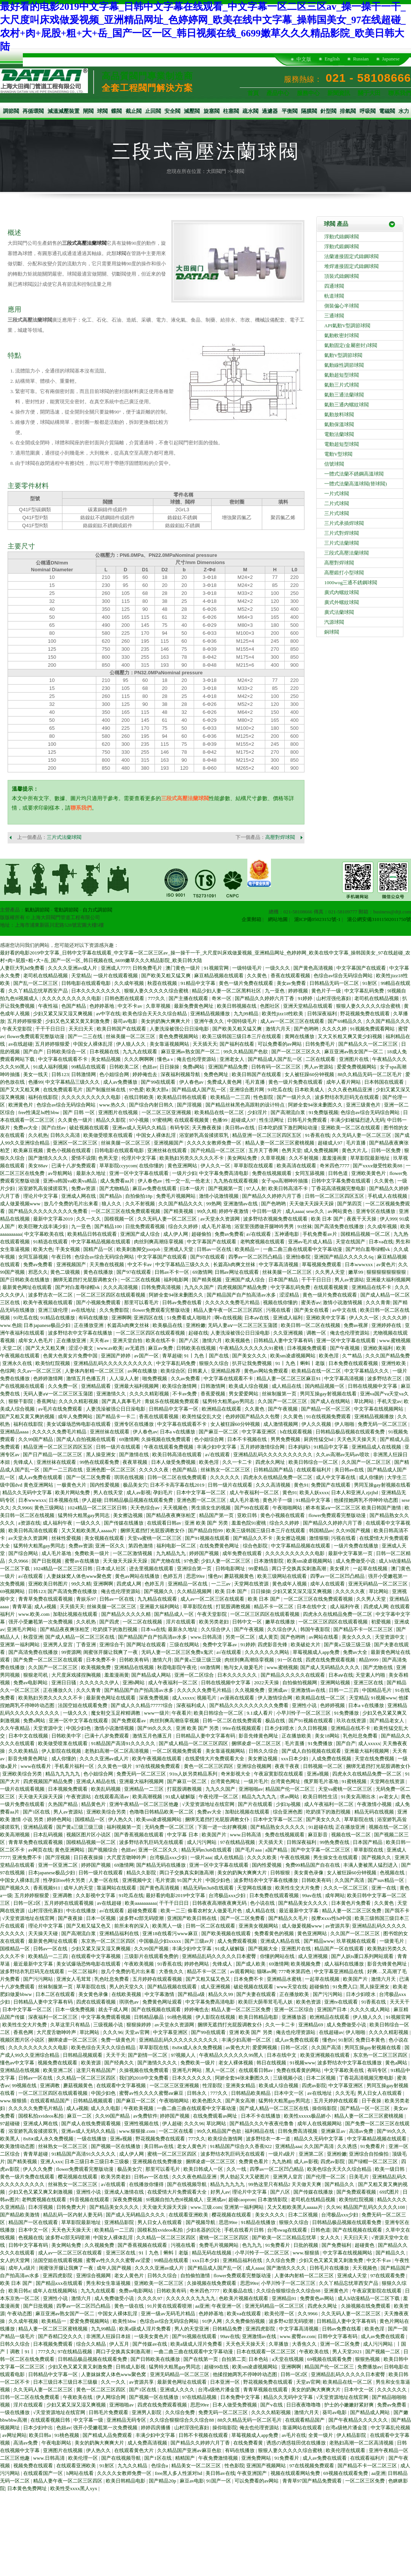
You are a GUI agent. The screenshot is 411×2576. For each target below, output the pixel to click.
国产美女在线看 (312, 1310)
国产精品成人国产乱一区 (275, 1059)
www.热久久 (113, 1105)
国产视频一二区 (383, 2351)
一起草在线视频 (371, 1568)
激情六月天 (279, 1029)
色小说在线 (263, 1903)
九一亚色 (275, 991)
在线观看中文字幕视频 (96, 1956)
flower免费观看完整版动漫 (36, 1036)
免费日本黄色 (370, 2040)
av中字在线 (108, 1013)
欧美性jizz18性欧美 (283, 1013)
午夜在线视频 (295, 1857)
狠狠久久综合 (214, 1363)
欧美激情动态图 (18, 2146)
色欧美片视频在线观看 (244, 2298)
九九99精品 (247, 1013)
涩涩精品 (289, 1295)
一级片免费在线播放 (356, 1546)
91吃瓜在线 (280, 1089)
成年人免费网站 (76, 1416)
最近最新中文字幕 (299, 1910)
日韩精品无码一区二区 (334, 983)
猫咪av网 (266, 1971)
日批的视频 (306, 2245)
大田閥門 (216, 171)
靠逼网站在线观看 (117, 1888)
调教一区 (316, 1333)
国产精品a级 (192, 1994)
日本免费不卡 (101, 1660)
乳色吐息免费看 (361, 1736)
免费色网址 (216, 1074)
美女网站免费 (242, 1158)
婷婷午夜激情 (234, 1211)
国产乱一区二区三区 (36, 983)
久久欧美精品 (23, 1751)
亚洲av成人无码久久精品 (140, 1127)
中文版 (303, 59)
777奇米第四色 (295, 1971)
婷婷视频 (298, 991)
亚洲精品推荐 (226, 1371)
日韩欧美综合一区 (66, 1051)
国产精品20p (163, 2481)
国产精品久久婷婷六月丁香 (265, 998)
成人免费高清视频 (147, 2443)
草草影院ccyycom (118, 1165)
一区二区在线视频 (141, 1279)
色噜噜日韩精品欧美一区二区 (162, 1812)
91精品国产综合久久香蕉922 (241, 2146)
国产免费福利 (337, 2245)
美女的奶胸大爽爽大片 (166, 1021)
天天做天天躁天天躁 (312, 1203)
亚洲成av (278, 1690)
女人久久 (330, 2237)
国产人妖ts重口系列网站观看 (363, 1956)
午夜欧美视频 (139, 1964)
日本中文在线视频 (28, 1736)
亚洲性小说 (305, 1705)
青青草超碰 (36, 2154)
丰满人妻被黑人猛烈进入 (371, 1865)
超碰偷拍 (201, 1234)
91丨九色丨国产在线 (207, 1356)
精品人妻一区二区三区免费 (352, 1910)
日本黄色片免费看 (351, 1903)
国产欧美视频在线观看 (226, 1933)
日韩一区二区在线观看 (211, 1926)
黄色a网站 (396, 2063)
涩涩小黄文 (81, 1348)
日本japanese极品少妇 (48, 1325)
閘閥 (88, 111)
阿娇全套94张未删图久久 (316, 1105)
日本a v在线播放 (178, 1432)
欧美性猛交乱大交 (202, 1416)
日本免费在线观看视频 (353, 1363)
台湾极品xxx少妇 (169, 1857)
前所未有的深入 (132, 1926)
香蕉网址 (46, 1401)
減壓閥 (192, 111)
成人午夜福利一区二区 (254, 1492)
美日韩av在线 (240, 1127)
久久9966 (22, 1508)
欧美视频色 (238, 1340)
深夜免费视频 (154, 1698)
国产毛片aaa (249, 1850)
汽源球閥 (334, 622)
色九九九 (252, 2245)
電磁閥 (387, 111)
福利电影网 (177, 1279)
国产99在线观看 (159, 1082)
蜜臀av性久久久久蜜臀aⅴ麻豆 (152, 2093)
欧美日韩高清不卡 (288, 1188)
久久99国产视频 (353, 1530)
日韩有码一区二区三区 (276, 1067)
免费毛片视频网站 (176, 1196)
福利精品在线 (260, 2131)
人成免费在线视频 (332, 1758)
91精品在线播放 (58, 1317)
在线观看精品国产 (50, 2101)
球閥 (102, 111)
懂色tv (215, 1576)
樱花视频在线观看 (78, 2177)
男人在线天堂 (108, 1492)
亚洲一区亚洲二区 (58, 1865)
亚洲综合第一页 (195, 1568)
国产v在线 (272, 2405)
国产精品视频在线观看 (172, 1986)
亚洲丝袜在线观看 (167, 1150)
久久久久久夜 (154, 1470)
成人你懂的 (372, 1477)
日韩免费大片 (71, 2207)
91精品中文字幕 (199, 983)
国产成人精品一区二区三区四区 (194, 1743)
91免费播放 (347, 1713)
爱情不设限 (83, 1158)
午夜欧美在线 (314, 2351)
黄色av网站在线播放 (138, 1576)
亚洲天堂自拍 (128, 1340)
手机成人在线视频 (388, 1196)
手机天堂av (389, 1401)
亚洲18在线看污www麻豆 (170, 1933)
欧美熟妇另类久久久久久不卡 (192, 1158)
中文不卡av (130, 1006)
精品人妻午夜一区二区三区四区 (228, 1310)
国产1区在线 (37, 1812)
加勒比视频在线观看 (76, 1614)
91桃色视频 (180, 2017)
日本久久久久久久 (237, 1675)
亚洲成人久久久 (178, 2389)
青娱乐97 (86, 1599)
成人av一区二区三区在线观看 (293, 1021)
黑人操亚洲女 (101, 1454)
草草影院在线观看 (254, 1165)
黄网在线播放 (300, 1036)
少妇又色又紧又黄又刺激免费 (78, 1021)
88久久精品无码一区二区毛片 (370, 1074)
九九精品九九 (171, 1553)
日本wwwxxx (359, 1264)
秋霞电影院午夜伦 (177, 1667)
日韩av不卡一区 (172, 1272)
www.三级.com (206, 2207)
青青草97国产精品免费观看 (312, 2481)
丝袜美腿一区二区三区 (131, 1036)
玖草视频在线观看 (356, 1941)
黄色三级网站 (49, 1508)
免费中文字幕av (220, 1644)
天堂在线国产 (351, 1241)
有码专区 (180, 1127)
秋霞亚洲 (33, 1637)
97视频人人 (184, 2055)
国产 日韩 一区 (79, 1112)
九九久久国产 (199, 1287)
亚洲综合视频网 (254, 1766)
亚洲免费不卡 (27, 1857)
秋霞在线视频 (162, 983)
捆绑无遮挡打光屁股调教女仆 (85, 1279)
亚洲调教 (63, 1895)
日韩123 (60, 1074)
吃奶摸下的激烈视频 (116, 1629)
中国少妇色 (79, 1728)
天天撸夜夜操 (207, 1127)
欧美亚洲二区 (58, 2070)
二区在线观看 (321, 1059)
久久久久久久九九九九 (191, 2298)
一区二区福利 (83, 1971)
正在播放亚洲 (89, 1325)
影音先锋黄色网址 (259, 1736)
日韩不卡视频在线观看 (203, 2435)
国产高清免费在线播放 (339, 1226)
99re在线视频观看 (242, 1728)
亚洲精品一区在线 (188, 1584)
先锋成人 (23, 1462)
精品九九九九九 (63, 1774)
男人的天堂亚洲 (192, 2329)
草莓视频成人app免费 (317, 1652)
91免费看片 (373, 2146)
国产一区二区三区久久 (296, 1051)
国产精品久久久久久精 (126, 1614)
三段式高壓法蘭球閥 (84, 243)
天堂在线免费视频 (375, 1758)
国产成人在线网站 (331, 1401)
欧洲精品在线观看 (222, 1409)
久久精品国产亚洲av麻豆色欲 (190, 2450)
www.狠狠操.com (137, 2131)
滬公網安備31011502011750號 (379, 919)
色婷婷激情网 (48, 1378)
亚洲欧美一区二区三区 (159, 2283)
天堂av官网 (138, 2032)
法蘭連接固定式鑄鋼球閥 (351, 256)
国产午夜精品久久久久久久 (358, 2420)
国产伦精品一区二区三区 (218, 1150)
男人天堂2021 (347, 2351)
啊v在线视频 (228, 1317)
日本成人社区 (111, 1568)
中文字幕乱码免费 (364, 991)
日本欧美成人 (310, 1089)
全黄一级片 (321, 2435)
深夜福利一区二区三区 (53, 2017)
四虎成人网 (129, 1584)
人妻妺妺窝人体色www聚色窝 (79, 1576)
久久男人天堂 (330, 1272)
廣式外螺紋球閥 (341, 602)
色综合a (160, 2465)
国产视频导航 (201, 2222)
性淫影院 (212, 2085)
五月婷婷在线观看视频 (69, 1903)
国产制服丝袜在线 (106, 1089)
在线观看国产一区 (43, 2473)
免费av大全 (26, 1127)
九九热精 (282, 2161)
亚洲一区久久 (110, 1546)
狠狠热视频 (368, 2359)
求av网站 (290, 1796)
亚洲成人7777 (116, 968)
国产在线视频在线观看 (156, 2009)
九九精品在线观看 (157, 1599)
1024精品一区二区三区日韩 (97, 1508)
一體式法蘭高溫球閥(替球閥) (355, 484)
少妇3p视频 (289, 1804)
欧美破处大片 (306, 1644)
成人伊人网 (176, 1234)
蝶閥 (116, 111)
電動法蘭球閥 (339, 434)
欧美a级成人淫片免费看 (145, 2329)
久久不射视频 (304, 1158)
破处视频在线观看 (89, 1127)
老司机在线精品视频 (46, 975)
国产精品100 (108, 1226)
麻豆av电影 (192, 2481)
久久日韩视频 (313, 1728)
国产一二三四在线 (63, 1470)
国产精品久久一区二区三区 (368, 1044)
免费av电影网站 (31, 1682)
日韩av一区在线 (215, 1249)
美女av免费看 (292, 983)
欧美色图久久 (207, 2101)
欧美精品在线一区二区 (219, 1112)
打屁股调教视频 (234, 1606)
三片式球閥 (336, 513)
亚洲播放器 (294, 2017)
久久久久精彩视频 (149, 1394)
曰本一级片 (193, 1188)
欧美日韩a (19, 2291)
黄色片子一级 (326, 991)
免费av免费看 (229, 1234)
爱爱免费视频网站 (357, 1067)
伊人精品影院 (351, 2435)
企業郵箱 (251, 919)
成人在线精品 (229, 1857)
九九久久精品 (133, 2465)
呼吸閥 (368, 111)
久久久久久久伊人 (100, 1682)
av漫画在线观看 (238, 1698)
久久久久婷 (335, 1029)
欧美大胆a (157, 1089)
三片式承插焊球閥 (344, 523)
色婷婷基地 (102, 1006)
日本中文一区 (289, 2093)
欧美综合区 (173, 1371)
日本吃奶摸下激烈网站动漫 (288, 1127)
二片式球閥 (336, 503)
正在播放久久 (58, 1690)
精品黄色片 (94, 1804)
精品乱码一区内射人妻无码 (73, 2215)
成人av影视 (138, 1492)
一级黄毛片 (392, 1941)
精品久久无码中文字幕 (27, 1492)
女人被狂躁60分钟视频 (310, 1074)
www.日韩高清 (206, 1637)
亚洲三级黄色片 (364, 1105)
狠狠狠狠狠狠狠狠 (386, 1272)
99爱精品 (259, 1568)
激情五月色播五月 (86, 1378)
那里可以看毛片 (142, 1302)
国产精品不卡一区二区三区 (363, 1629)
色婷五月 (173, 1576)
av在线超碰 (20, 1044)
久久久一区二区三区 (346, 1888)
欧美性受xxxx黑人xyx (74, 2488)
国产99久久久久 (155, 1728)
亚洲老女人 (232, 1059)
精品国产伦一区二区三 (290, 1789)
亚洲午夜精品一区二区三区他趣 (144, 1804)
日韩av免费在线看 (182, 1302)
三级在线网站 (184, 1644)
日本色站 (259, 2359)
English (332, 59)
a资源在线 (29, 1523)
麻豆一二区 (80, 2116)
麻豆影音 (318, 1834)
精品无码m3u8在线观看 (207, 1850)
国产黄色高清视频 (313, 968)
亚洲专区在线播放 (376, 1211)
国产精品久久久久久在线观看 (293, 1675)
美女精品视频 (106, 1059)
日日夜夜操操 (88, 1857)
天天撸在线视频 (107, 1264)
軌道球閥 (334, 296)
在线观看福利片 (314, 1470)
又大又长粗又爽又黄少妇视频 (350, 1036)
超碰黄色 (365, 2245)
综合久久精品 (91, 2344)
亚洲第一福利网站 (20, 1644)
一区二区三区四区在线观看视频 (111, 1295)
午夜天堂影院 (17, 1029)
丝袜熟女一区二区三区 (226, 1470)
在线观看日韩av (165, 1523)
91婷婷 (306, 998)
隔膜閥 (309, 111)
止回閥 (153, 111)
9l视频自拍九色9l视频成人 (175, 2199)
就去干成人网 (113, 2009)
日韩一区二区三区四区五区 (335, 1196)
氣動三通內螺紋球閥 (346, 404)
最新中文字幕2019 (53, 1219)
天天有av (99, 1340)
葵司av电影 (126, 1021)
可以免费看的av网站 (280, 1044)
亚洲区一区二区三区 (76, 1143)
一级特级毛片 (247, 968)
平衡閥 (290, 111)
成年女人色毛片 (36, 1340)
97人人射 (256, 1188)
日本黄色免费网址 (27, 2488)
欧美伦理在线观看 (346, 2450)
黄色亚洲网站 (182, 1165)
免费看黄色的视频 (274, 1933)
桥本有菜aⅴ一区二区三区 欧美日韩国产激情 (354, 1508)
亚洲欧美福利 (378, 1348)
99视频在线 (25, 2085)
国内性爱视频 (105, 1485)
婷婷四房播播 (156, 2427)
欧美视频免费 (96, 1667)
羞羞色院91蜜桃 (249, 1523)
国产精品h (111, 1196)
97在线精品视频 (238, 1842)
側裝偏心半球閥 (341, 306)
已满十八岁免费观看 (74, 1165)
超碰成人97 (244, 1120)
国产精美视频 (179, 1211)
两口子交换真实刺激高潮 (299, 1568)
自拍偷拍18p (139, 1196)
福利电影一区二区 (176, 1546)
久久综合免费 (281, 2260)
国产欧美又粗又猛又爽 (166, 975)
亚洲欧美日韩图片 (48, 1584)
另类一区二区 (240, 1637)
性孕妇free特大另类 (64, 1880)
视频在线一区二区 (389, 1827)
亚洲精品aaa (288, 2146)
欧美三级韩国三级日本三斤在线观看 (242, 1036)
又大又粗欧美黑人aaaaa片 (89, 1530)
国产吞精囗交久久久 (61, 2336)
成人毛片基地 (216, 1226)
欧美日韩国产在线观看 (122, 1029)
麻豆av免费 (161, 1348)
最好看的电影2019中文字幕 (176, 1895)
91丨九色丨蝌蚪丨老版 (301, 1363)
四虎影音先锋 (273, 1644)
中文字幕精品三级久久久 (73, 1082)
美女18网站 (328, 1736)
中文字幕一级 (88, 2420)
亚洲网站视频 (335, 1682)
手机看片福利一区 (74, 1766)
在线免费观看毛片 (63, 1089)
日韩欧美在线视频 (196, 1348)
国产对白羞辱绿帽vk (368, 1249)
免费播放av (369, 2367)
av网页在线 (40, 1850)
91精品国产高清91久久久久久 (123, 1743)
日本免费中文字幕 (240, 2397)
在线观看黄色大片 (134, 2450)
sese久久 (315, 1211)
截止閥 (134, 111)
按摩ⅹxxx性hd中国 (332, 1918)
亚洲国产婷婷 (116, 1356)
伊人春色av (192, 1082)
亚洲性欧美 (394, 1363)
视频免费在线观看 (58, 2063)
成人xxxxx (183, 1698)
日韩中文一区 (247, 1622)
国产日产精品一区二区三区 (53, 1454)
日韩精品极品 (149, 2017)
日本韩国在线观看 (384, 1082)
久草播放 (279, 2344)
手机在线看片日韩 (244, 2230)
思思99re (196, 1576)
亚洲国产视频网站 (266, 2465)
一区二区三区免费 (365, 2481)
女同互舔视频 (310, 1173)
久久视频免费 (250, 1690)
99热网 (213, 1203)
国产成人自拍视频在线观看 (86, 1439)
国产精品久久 (340, 2184)
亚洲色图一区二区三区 (111, 1470)
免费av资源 (84, 1188)
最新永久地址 (91, 1173)
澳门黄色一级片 (183, 968)
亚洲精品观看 (96, 1386)
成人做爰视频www (20, 1203)
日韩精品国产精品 (273, 1470)
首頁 (253, 93)
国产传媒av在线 (150, 2344)
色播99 (35, 1082)
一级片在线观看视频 (116, 975)
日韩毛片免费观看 (307, 1120)
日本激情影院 (269, 1561)
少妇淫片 (257, 1112)
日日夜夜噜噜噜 (304, 2405)
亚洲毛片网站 (22, 1629)
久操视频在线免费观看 (166, 1439)
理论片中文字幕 (41, 1196)
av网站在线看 (324, 1637)
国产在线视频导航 (187, 2184)
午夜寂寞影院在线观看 (279, 1774)
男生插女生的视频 (211, 1508)
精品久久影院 (111, 1120)
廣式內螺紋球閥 (341, 592)
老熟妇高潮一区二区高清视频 (117, 1751)
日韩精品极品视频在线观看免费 (350, 1432)
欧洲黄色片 (21, 1105)
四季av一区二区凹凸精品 (256, 1257)
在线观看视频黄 (192, 1120)
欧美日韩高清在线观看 (177, 1454)
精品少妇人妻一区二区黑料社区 (227, 991)
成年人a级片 (22, 2268)
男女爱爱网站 (244, 1394)
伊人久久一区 (216, 1165)
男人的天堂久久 (127, 1986)
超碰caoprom (241, 2199)
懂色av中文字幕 (18, 2063)
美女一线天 (36, 1074)
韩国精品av (321, 1530)
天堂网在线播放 (255, 1888)
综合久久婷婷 (183, 1226)
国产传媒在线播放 (124, 1523)
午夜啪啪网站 (287, 1508)
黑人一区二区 (221, 2070)
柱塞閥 (231, 111)
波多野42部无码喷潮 (142, 1918)
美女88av (38, 1165)
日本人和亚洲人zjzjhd (355, 1492)
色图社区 (270, 1006)
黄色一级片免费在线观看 (246, 983)
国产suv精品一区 (386, 1880)
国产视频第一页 (226, 1188)
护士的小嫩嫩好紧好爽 (349, 2405)
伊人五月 (119, 2344)
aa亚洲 (202, 2306)
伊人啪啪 (345, 1424)
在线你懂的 (152, 1165)
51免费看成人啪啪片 (189, 1317)
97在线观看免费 (388, 2275)
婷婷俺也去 (145, 1074)
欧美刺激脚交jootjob (138, 1249)
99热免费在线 (335, 1842)
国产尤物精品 (114, 1188)
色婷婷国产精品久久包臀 (253, 1416)
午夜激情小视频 (375, 1804)
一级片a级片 (282, 2154)
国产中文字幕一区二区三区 (321, 1850)
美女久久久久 (357, 1637)
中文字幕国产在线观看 (361, 968)
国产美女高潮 (240, 2101)
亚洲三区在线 (369, 1682)
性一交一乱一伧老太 (188, 1181)
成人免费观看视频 (237, 1941)
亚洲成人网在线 (79, 1196)
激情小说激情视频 (219, 1196)
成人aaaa (294, 1211)
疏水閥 (250, 111)
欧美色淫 (329, 1356)
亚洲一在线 (384, 1888)
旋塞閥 (212, 111)
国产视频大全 (263, 1948)
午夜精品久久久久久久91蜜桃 (252, 1348)
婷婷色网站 (60, 1819)
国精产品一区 (98, 1249)
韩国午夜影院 (315, 1629)
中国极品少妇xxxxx (160, 1941)
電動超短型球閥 (341, 444)
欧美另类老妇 (214, 1622)
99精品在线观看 (89, 1067)
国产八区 (189, 1340)
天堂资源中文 (390, 1637)
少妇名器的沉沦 (204, 2230)
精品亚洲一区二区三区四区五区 (267, 1135)
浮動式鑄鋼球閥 (341, 236)
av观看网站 (242, 1971)
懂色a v (165, 1059)
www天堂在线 (292, 1986)
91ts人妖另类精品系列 (193, 1774)
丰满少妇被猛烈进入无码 (357, 1120)
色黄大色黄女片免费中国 (71, 1356)
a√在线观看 (259, 1234)
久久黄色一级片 (76, 1120)
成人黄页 (268, 1637)
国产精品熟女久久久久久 (278, 1827)
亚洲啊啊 (121, 1317)
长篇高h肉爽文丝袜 (234, 1264)
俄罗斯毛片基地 (321, 1781)
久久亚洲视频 (288, 1333)
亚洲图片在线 (354, 1059)
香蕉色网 (23, 2032)
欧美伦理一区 (279, 2313)
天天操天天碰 (43, 1933)
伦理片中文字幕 (139, 1158)
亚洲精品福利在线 (119, 1933)
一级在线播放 (92, 2139)
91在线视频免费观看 (329, 1416)
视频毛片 (207, 1698)
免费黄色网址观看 (162, 2002)
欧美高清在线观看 (297, 1165)
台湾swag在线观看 (287, 2230)
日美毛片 (359, 2177)
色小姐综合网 (114, 1074)
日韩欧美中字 (66, 1736)
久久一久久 (89, 1219)
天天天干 (399, 2002)
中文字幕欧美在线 (44, 1234)
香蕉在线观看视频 (291, 975)
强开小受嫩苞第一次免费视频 (41, 1622)
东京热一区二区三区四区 (109, 1941)
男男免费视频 (286, 1439)
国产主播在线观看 (189, 998)
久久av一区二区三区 (40, 1371)
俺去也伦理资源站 (197, 1059)
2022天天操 (267, 1682)
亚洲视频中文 (137, 1880)
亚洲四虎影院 (58, 2275)
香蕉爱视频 (213, 1394)
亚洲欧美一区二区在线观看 (351, 1127)
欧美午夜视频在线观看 (48, 1302)
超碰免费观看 (142, 1910)
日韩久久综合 (264, 1751)
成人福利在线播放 (344, 1964)
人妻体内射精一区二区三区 (95, 1371)
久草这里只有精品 (70, 2025)
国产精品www (319, 1941)
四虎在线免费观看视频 (331, 1660)
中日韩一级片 (267, 1211)
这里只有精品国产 (96, 2070)
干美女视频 (68, 1249)
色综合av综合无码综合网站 (344, 975)
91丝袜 (304, 1226)
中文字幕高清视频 (279, 1264)
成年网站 (335, 1895)
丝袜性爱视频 (66, 1538)
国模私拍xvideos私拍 (41, 2116)
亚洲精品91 (285, 2298)
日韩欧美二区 (124, 1067)
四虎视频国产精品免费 (242, 1287)
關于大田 (369, 93)
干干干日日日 (50, 1029)
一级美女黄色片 (152, 2336)
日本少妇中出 (38, 2427)
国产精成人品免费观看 (108, 2435)
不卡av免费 (185, 1394)
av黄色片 (386, 1264)
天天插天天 (205, 1044)
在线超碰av (331, 2032)
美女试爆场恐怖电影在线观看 (79, 1424)
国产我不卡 (397, 1910)
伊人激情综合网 (275, 1698)
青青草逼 (22, 1606)
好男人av (220, 2192)
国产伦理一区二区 (326, 2177)
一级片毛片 (256, 1781)
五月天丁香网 (264, 1150)
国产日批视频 (47, 1561)
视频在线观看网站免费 (296, 2473)
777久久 (157, 998)
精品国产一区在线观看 (339, 1948)
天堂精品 (81, 975)
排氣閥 (348, 111)
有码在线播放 (93, 1317)
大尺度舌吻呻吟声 (127, 1857)
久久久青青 (378, 1302)
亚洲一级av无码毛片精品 (168, 2313)
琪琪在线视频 (129, 1477)
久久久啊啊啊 (139, 1059)
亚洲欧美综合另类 (22, 1774)
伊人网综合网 (111, 2397)
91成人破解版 (181, 1796)
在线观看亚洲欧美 (189, 2215)
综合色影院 (256, 1546)
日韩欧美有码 (134, 1660)
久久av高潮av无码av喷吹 (343, 1454)
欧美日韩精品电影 (259, 2017)
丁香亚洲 (86, 1644)
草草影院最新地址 (370, 1158)
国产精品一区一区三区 (326, 1409)
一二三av (221, 1584)
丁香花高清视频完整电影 (339, 1188)
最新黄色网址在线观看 (27, 1287)
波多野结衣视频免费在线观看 (276, 1219)
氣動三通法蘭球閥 (344, 395)
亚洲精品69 (311, 2025)
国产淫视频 (190, 1105)
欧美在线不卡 (161, 1340)
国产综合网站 (23, 1553)
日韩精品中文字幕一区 (174, 1409)
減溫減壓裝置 (64, 111)
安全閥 (172, 111)
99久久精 (207, 1211)
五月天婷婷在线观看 (336, 2101)
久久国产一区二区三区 (283, 1401)
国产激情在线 (134, 1454)
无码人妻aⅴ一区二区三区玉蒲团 (243, 1325)
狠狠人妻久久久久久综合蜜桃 (157, 991)
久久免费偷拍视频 (245, 2321)
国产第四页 (350, 1203)
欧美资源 (91, 2063)
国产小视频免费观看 (99, 1302)
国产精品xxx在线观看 (60, 2283)
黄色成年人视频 (290, 1584)
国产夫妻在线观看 (256, 1994)
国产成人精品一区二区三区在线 (80, 1637)
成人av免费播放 (121, 1082)
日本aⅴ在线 (257, 1317)
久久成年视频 (129, 983)
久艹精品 (352, 1356)
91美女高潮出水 (359, 1796)
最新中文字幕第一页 (351, 1553)
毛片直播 (255, 1082)
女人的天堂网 (15, 2260)
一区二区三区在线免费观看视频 (126, 1211)
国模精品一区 (90, 1819)
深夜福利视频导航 (181, 1074)
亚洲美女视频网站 (259, 1926)
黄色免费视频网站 (179, 1036)
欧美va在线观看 (245, 2313)
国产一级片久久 (294, 1097)
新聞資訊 (338, 93)
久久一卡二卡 (237, 1462)
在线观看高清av (112, 1796)
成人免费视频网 (321, 1150)
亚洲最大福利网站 (160, 1606)
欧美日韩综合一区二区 (313, 1462)
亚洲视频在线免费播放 (157, 2161)
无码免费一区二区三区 (170, 1827)
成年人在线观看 (328, 1584)
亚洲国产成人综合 (140, 1234)
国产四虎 (109, 1622)
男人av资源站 (319, 1067)
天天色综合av (145, 1508)
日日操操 (169, 1067)
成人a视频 (45, 1606)
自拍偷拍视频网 (300, 1682)
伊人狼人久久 (131, 1044)
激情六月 (212, 1340)
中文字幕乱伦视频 (390, 2427)
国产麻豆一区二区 (219, 1432)
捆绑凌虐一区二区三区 (256, 1743)
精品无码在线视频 (374, 1812)
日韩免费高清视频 (161, 1287)
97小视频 (139, 1120)
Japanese (391, 59)
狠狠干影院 (21, 1401)
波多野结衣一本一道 (269, 2139)
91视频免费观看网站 (373, 1029)
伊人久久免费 (38, 2169)
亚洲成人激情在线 (124, 2192)
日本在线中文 (312, 1606)
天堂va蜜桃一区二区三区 (155, 1538)
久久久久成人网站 (370, 2009)
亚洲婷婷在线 (386, 1325)
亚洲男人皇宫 (58, 1644)
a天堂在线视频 (288, 2359)
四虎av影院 (314, 2085)
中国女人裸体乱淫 (93, 1044)
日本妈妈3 (300, 1447)
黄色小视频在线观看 (69, 1150)
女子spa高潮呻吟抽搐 (285, 1181)
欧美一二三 (173, 1910)
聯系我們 (399, 93)
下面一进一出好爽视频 (223, 1827)
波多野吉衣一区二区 (51, 1295)
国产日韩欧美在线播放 (25, 1279)
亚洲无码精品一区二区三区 (378, 1584)
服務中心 (308, 93)
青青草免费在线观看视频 (46, 1599)
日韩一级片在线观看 (119, 1447)
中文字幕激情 (160, 1994)
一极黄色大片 (72, 1485)
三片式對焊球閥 (341, 533)
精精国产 (185, 2458)
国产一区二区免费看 (89, 1477)
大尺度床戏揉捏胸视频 (76, 1675)
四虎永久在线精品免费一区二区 (278, 1477)
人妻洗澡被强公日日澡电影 (180, 1029)
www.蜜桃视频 (395, 1340)
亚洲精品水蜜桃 (285, 1979)
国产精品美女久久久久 (303, 1903)
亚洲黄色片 (337, 2291)
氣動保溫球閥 (339, 424)
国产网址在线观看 (146, 1644)
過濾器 (270, 111)
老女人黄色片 (192, 2146)
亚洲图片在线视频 (118, 1112)
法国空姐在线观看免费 (83, 1705)
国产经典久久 (119, 2063)
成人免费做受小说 (356, 1561)
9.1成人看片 (260, 1713)
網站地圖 (278, 919)
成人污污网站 (202, 1842)
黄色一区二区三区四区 (209, 1766)
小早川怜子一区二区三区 (304, 1713)
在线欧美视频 (127, 1994)
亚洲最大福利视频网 (388, 1279)
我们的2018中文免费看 (144, 2078)
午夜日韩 (61, 1257)
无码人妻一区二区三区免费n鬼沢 (177, 1652)
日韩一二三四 (344, 1690)
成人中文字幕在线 (336, 1477)
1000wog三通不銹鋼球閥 (350, 582)
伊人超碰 (92, 1500)
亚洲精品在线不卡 (372, 1287)
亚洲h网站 (134, 1682)
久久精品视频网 (195, 1591)
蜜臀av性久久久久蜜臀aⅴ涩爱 (118, 2260)
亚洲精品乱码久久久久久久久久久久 (113, 1363)
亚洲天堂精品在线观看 (308, 1006)
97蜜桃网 (162, 1120)
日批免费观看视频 (145, 1226)
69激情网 (202, 1272)
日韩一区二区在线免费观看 (177, 1477)
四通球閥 (334, 286)
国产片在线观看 (256, 1804)
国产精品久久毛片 (288, 1918)
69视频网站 (13, 1591)
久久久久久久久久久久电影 (72, 998)
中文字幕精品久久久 (367, 1371)
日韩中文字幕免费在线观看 (341, 1181)
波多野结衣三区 (385, 1378)
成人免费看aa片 (117, 1181)
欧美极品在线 (168, 1325)
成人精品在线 (287, 1386)
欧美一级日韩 (390, 2169)
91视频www (383, 1698)
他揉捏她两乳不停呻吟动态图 (366, 1500)
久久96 (333, 2207)
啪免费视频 (155, 1378)
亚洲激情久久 (111, 1394)
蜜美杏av (310, 1302)
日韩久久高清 (65, 1135)
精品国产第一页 (217, 1515)
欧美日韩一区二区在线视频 (311, 1325)
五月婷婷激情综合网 (263, 1447)
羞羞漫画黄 (335, 1158)
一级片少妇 (184, 1173)
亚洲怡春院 (299, 1257)
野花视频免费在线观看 (365, 1013)
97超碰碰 (10, 2123)
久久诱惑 (347, 2146)
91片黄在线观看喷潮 (170, 2306)
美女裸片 (340, 1568)
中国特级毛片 (242, 1021)
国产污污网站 (38, 1979)
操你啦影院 (325, 2108)
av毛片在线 (294, 2435)
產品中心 (277, 93)
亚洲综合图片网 (247, 1089)
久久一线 (236, 2169)
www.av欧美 (110, 1348)
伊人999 (388, 1219)
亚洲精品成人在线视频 (377, 1447)
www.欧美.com (34, 1614)
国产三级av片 (200, 1941)
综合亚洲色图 (288, 1812)
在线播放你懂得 (147, 2184)
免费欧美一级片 (92, 1553)
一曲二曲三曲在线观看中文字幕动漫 (303, 1249)
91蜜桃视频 (355, 1781)
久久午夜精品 (15, 1728)
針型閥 (328, 111)
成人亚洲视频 (313, 1956)
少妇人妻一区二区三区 (226, 1561)
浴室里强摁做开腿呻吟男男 (264, 1226)
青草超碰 (172, 1356)
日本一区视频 (101, 1918)
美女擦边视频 (128, 1515)
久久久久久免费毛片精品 (233, 1302)
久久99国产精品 (36, 1439)
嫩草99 (356, 1272)
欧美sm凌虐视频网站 (293, 1356)
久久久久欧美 (262, 1857)
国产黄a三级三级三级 (348, 1644)
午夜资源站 (79, 1796)
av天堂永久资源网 (221, 1219)
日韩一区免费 (386, 1150)
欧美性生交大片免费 (298, 1888)
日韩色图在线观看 (125, 998)
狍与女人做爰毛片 (244, 1667)
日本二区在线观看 (55, 1994)
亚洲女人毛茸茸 (74, 1979)
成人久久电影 (106, 2108)
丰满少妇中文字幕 (217, 1447)
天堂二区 (12, 1348)
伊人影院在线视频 (61, 1751)
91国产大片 (190, 1880)
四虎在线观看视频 (96, 2002)
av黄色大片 (238, 2047)
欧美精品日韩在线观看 (182, 1097)
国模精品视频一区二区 (366, 1234)
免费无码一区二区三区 (383, 1424)
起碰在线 (198, 1333)
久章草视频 (159, 1006)
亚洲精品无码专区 (127, 2420)
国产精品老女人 (387, 1720)
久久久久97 (150, 2298)
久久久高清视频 (121, 1287)
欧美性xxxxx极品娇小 (308, 2116)
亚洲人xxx (51, 2161)
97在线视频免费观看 (158, 1766)
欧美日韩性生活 (321, 1796)
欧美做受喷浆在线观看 (108, 1135)
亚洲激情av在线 (241, 1203)
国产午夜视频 (345, 1348)
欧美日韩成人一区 (203, 2169)
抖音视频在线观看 (90, 2199)
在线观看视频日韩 (50, 2420)
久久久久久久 (225, 1477)
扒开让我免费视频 (252, 1363)
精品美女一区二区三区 (196, 2465)
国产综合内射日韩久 (152, 1105)
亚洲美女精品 (241, 2085)
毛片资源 (165, 1880)
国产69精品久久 (345, 1021)
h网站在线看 (80, 2473)
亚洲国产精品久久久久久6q (344, 1257)
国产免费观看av (129, 1720)
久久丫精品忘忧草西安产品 (38, 991)
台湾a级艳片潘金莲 (219, 2389)
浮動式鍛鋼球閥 (341, 246)
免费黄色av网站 (318, 2298)
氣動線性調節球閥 (344, 365)
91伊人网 (212, 2321)
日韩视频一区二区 (323, 1766)
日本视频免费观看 (307, 1348)
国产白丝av (54, 1127)
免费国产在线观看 (331, 1485)
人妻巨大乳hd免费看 (23, 968)
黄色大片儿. (355, 1150)
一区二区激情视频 (133, 1553)
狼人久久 (112, 1203)
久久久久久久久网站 (267, 1652)
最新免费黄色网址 (194, 1006)
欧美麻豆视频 (28, 1150)
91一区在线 (290, 1660)
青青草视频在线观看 (266, 2389)
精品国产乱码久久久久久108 (374, 2207)
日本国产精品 (283, 1279)
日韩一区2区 (27, 1903)
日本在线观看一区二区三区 (266, 2351)
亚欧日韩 (247, 1515)
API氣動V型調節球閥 (347, 325)
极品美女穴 (135, 1485)
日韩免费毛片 (147, 968)
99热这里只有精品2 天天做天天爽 (286, 2184)
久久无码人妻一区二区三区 (362, 1135)
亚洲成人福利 (288, 1317)
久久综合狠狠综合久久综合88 (289, 2291)
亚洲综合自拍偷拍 (369, 2154)
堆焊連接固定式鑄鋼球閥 (351, 266)
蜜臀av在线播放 (82, 1561)
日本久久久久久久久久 (96, 991)
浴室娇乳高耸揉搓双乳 (204, 1135)
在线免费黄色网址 (219, 1546)
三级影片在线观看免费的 (152, 1956)
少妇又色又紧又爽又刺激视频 (41, 2192)
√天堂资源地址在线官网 (208, 1804)
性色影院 (263, 1097)
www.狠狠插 (14, 2101)
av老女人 (388, 1796)
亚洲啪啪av (251, 1789)
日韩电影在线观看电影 (86, 983)
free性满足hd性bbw (39, 1112)
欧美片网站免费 (73, 1492)
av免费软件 (145, 2116)
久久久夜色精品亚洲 (350, 1089)
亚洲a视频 (318, 1774)
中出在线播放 (81, 1910)
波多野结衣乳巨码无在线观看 (347, 1097)
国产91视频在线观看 (208, 1538)
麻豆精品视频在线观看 (219, 975)
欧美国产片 (215, 1834)
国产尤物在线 (166, 1561)
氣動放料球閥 (339, 414)
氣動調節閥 (37, 910)
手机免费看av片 (320, 1234)
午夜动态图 (20, 2313)
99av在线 (312, 1895)
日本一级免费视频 (75, 2009)
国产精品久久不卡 (253, 1538)
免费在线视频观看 (272, 1173)
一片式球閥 (336, 493)
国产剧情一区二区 (148, 2055)
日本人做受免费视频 (174, 1462)
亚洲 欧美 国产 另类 (207, 1523)
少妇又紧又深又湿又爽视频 (63, 1013)
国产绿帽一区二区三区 (373, 2161)
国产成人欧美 (251, 1964)
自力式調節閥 (97, 910)
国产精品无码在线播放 (161, 1865)
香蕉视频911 (47, 1888)
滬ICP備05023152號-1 (317, 919)
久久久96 (113, 2032)
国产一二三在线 (86, 1036)
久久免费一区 (63, 1386)
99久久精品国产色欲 (246, 1051)
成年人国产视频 (114, 2268)
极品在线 (275, 1720)
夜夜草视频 (135, 1462)
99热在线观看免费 (100, 1462)
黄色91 (301, 1485)
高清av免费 (362, 2131)
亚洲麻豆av (334, 2131)
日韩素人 (198, 1371)
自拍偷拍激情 (195, 2275)
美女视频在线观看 (104, 1538)
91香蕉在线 (317, 1135)
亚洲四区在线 (149, 1317)
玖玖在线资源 (351, 1720)
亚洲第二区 (312, 2154)
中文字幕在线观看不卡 (63, 1059)
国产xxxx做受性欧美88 (378, 1165)
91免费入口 (345, 1986)
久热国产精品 (63, 1804)
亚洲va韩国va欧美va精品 (70, 1181)
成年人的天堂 (79, 1888)
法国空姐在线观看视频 (58, 2260)
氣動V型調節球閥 (343, 355)
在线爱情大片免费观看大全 (215, 1758)
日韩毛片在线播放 (329, 2268)
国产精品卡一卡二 (116, 1416)
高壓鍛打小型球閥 (344, 572)
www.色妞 (11, 1325)
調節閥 (11, 111)
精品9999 (369, 1660)
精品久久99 (221, 1994)
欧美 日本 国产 (327, 1219)
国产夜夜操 (71, 1918)
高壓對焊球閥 (280, 837)
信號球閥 (334, 464)
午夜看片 (181, 1713)
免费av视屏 (357, 1325)
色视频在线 (393, 1872)
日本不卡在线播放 (261, 2116)
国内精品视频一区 (325, 1386)
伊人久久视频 (316, 1424)
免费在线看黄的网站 (299, 2070)
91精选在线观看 (51, 1241)
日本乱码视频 (48, 1834)
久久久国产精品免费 (387, 1356)
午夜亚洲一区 (227, 2306)
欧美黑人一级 (167, 1926)
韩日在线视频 (271, 2063)
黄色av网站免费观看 (267, 1371)
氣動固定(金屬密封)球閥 (350, 345)
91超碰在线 (321, 1827)
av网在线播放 (142, 1371)
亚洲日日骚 (64, 1682)
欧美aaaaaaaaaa (141, 1903)
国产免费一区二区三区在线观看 (48, 1660)
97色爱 (136, 1089)
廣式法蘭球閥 (339, 612)
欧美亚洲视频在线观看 (325, 2055)
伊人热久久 (121, 1819)
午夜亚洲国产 (252, 2473)
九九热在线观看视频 (236, 1181)
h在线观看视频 (296, 1432)
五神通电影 (287, 1234)
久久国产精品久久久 (388, 1021)
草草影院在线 (198, 1606)
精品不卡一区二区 (274, 1606)
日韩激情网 (84, 1074)
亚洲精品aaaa (15, 1432)
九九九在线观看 (140, 1051)
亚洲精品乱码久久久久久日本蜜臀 (219, 1956)
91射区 (370, 983)
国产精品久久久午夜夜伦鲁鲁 (262, 2123)
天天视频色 (176, 1508)
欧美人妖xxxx (314, 1492)
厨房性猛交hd (319, 1439)
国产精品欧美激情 (20, 2215)
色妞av (149, 1067)
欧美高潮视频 (147, 1796)
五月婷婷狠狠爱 (25, 1021)
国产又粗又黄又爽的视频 (28, 1416)
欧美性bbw (125, 2321)
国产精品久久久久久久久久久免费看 (48, 1211)
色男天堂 (291, 1150)
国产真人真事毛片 (122, 1401)
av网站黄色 (341, 1211)
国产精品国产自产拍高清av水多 (242, 1295)
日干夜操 (372, 2101)
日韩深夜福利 (322, 1013)
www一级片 (156, 1713)
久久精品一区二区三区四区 (86, 2078)
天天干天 (116, 2055)
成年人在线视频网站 (320, 2123)
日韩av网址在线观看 (237, 1272)
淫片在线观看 (181, 1622)
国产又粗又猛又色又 (89, 1926)
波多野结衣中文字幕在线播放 (80, 1333)
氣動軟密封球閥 (341, 335)
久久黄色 (257, 975)
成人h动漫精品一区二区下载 (369, 2298)
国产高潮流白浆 (288, 1112)
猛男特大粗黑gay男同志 (228, 1401)
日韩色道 (338, 1173)
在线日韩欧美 (139, 1097)
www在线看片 (36, 1766)
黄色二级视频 (65, 1272)
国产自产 (33, 1051)
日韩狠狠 (280, 1872)
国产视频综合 (103, 1850)
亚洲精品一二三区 (144, 1789)
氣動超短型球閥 (341, 375)
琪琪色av (129, 2002)
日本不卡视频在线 (247, 1439)
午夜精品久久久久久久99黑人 (231, 2055)
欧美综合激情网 (180, 1386)
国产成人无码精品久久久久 (330, 1667)
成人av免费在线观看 (41, 1477)
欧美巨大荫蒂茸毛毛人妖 (266, 2002)
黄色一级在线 (129, 2306)
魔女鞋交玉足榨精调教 (116, 1713)
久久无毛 (345, 2093)
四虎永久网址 (270, 1462)
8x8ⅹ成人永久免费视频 (197, 2047)
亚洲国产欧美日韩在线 (192, 1918)
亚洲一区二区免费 (340, 2344)
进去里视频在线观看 (152, 1568)
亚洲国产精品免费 (228, 1067)
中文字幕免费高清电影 (224, 1173)
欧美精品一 (248, 1249)
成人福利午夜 (58, 1523)
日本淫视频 (41, 2207)
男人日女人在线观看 (380, 2093)
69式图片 (389, 2192)
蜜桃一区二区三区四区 (172, 2154)
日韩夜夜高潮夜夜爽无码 (220, 1903)
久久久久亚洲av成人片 (73, 968)
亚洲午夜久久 (209, 1021)
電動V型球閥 (338, 454)
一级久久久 (278, 968)
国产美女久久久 (250, 1356)
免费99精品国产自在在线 (313, 1865)
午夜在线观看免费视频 (169, 1447)
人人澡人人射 (124, 1378)
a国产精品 (276, 1850)
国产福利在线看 (237, 1044)
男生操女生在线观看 (336, 1857)
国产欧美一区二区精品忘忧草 (284, 2237)
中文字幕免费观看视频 (106, 2017)
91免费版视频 (323, 1112)
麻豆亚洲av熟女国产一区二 (191, 1051)
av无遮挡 (135, 1348)
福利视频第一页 (124, 1827)
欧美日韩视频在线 (237, 1006)
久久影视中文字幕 (96, 1895)
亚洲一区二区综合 (194, 1675)
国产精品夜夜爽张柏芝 (171, 1515)
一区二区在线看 (176, 2131)
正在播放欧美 (297, 1736)
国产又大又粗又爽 (20, 1089)
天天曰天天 (81, 1029)
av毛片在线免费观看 (61, 1409)
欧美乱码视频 (106, 1789)
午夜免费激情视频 (218, 2458)
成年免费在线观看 (242, 1553)
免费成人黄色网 (225, 1082)
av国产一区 (147, 1356)
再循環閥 (33, 111)
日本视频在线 (104, 1051)
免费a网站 (194, 1067)
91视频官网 (217, 968)
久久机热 (38, 1135)
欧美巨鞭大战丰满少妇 (43, 1226)
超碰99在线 (217, 2367)
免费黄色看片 (254, 2161)
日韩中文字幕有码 (28, 2245)
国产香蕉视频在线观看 (139, 1834)
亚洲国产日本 (332, 2009)
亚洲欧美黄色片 (369, 1173)
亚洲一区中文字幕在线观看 (139, 1173)
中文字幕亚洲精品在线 (339, 1971)
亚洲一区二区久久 (158, 1850)
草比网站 (364, 1401)
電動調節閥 (66, 910)
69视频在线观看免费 (330, 2359)
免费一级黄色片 (119, 2040)
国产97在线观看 (208, 1257)
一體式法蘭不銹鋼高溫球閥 (354, 474)
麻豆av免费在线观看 (155, 1188)
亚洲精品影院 (119, 2222)
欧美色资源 (309, 2002)
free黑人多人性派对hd (179, 2473)
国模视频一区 (119, 1219)
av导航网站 (61, 1173)
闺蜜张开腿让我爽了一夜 (111, 1652)
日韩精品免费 (227, 2329)
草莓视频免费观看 (322, 1264)
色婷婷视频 (333, 1705)
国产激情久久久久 (48, 1158)
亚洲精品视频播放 (210, 1013)
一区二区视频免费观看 (177, 1751)
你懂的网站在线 (278, 1956)
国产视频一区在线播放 (116, 2146)
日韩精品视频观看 (83, 2055)
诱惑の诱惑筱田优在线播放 (296, 2443)
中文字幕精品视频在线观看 (101, 1241)
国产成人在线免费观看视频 (91, 2123)
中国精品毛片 (377, 1690)
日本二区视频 (321, 2078)
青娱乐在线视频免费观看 (172, 1401)
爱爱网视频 (265, 2047)
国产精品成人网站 (151, 1675)
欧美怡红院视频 (53, 1363)
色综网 (7, 1371)
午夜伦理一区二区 (219, 1796)
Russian (361, 59)
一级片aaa (201, 1857)
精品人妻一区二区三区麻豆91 (289, 1378)
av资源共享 (337, 1926)
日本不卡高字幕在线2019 (178, 1485)
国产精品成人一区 (174, 1614)
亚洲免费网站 (256, 2458)
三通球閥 (334, 316)
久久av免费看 (186, 1378)
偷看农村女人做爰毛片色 (215, 1910)
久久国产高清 (350, 1880)
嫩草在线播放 (280, 1622)
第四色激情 (141, 1546)
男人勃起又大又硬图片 (245, 2177)
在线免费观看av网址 (216, 2116)
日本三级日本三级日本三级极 (97, 2161)
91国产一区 (219, 2481)
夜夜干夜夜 (288, 1766)
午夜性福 (48, 1006)
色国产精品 (74, 1006)
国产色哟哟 (307, 1029)
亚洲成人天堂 (179, 1249)
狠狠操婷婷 (139, 2025)
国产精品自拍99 (206, 1530)
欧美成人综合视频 (249, 1386)
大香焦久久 (172, 1971)
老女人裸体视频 (236, 2063)
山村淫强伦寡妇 (334, 998)
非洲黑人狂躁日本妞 (109, 2336)
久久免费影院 (114, 1310)
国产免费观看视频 (356, 2192)
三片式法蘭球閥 (64, 837)
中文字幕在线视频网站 (379, 1409)
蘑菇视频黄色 (239, 1576)
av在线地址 (84, 1310)
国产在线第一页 (201, 2359)
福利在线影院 (43, 1097)
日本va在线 (381, 1241)
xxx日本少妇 (295, 1758)
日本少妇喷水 (279, 1728)
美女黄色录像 (309, 1872)
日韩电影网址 (230, 1568)
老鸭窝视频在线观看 (263, 1241)
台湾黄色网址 (225, 1781)
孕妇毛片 (163, 1492)
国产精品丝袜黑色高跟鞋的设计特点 (246, 1105)
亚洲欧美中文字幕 (326, 1317)
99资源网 (71, 1652)
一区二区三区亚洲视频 (167, 1112)
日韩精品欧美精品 (251, 2093)
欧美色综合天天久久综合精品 (155, 1013)
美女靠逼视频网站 (170, 1044)
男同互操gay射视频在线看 (329, 1394)
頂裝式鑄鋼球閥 (341, 276)
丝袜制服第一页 (280, 1394)
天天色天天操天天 (357, 1439)
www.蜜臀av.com (297, 2336)
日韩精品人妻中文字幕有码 (283, 1340)
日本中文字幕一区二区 (201, 1492)
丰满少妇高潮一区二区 (246, 2040)
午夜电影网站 (56, 2443)
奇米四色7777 (335, 1165)
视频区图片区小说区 (89, 1834)
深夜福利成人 (191, 1705)
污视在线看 (279, 1310)
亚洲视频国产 (169, 1143)
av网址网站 (14, 2435)
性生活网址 (272, 1120)
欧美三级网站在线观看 (282, 1576)
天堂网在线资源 (252, 1584)
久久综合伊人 (216, 1629)
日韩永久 (197, 2093)
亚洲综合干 (111, 1644)
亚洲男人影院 (147, 2412)
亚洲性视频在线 (142, 2123)
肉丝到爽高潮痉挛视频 (159, 1241)
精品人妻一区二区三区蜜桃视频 (280, 1143)
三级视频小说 (108, 2025)
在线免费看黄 (248, 2443)
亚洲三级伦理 (53, 1310)
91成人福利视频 (51, 1067)
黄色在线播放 (98, 1272)
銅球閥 (331, 632)
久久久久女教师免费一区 (214, 1143)
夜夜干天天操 (362, 1219)
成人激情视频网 (281, 1424)
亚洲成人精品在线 (96, 1781)
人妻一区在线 (104, 1880)
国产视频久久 (159, 1591)
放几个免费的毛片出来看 (71, 1203)
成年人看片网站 (344, 1082)
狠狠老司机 (36, 1675)
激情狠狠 (319, 1538)
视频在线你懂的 (281, 1302)
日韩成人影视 (131, 2367)
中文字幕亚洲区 (259, 1432)
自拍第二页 (233, 2359)
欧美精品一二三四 (230, 1097)
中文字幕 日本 (183, 1834)
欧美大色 (43, 1249)
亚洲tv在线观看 (341, 2002)
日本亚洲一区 (225, 2382)
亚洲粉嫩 (196, 1325)
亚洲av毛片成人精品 (311, 1241)
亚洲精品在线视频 (134, 1667)
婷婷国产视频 (204, 1553)
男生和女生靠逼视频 (109, 2283)
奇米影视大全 (236, 1774)
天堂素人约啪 (370, 1675)
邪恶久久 (38, 1272)
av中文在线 (345, 1310)
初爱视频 (381, 1622)
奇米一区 (222, 998)
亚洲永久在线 (17, 1363)
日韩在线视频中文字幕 (373, 1386)
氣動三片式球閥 (341, 385)
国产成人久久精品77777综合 (142, 1705)
